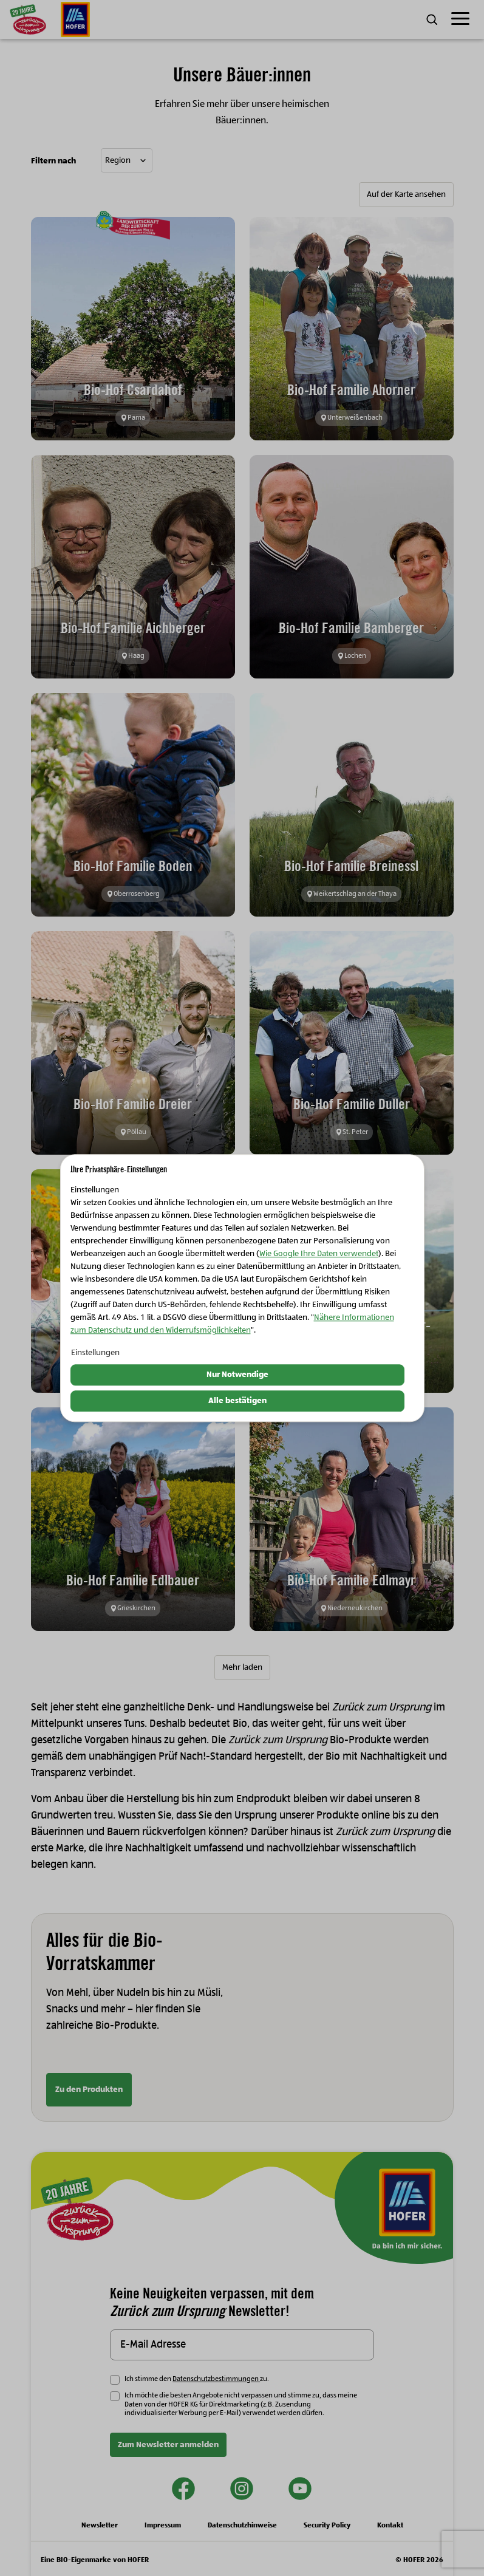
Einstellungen (95, 1353)
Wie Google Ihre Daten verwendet (318, 1254)
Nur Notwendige (237, 1375)
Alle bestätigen (237, 1400)
